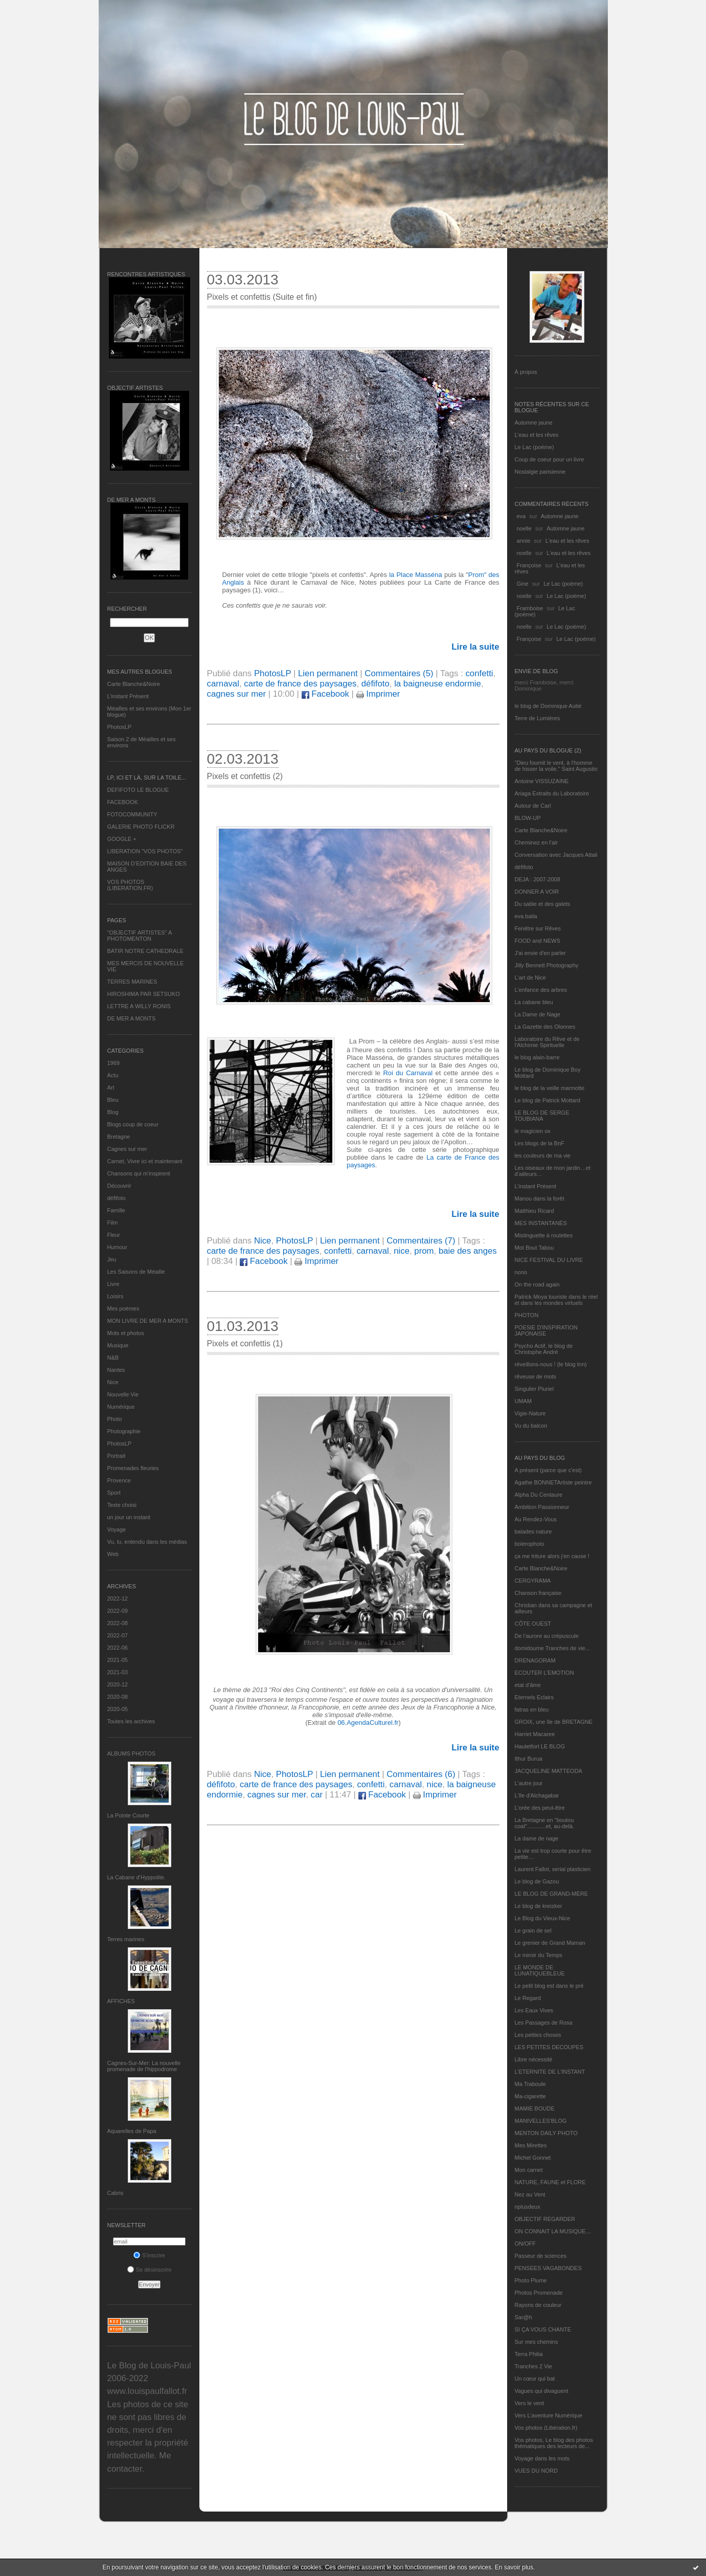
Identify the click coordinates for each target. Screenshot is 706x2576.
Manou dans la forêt (539, 1198)
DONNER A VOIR (537, 892)
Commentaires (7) (420, 1241)
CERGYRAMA (533, 1581)
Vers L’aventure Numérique (549, 2415)
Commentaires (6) (420, 1774)
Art (111, 1087)
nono (521, 1272)
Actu (113, 1075)
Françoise (529, 565)
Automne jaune (534, 422)
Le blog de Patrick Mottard (547, 1100)
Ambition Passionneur (542, 1507)
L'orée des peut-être (540, 1808)
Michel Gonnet (533, 2158)
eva (521, 516)
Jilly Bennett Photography (547, 965)
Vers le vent (529, 2403)
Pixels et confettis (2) (245, 776)
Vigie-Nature (530, 1413)
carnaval (223, 684)
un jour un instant (128, 1517)
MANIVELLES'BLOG (541, 2121)
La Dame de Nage (537, 1014)
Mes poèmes (123, 1308)
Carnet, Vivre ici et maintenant (145, 1161)
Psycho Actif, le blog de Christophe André (544, 1349)
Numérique (121, 1407)
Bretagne (118, 1137)
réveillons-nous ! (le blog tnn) (551, 1364)
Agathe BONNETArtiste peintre (553, 1482)
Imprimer (378, 694)
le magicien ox (533, 1131)
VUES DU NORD (536, 2471)
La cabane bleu (534, 1002)
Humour (117, 1247)
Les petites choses (538, 2035)
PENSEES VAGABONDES (548, 2268)
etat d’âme (528, 1685)
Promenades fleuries (133, 1468)
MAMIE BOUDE (535, 2108)
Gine (523, 584)
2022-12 (117, 1598)
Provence (119, 1480)
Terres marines (126, 1939)
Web (113, 1554)
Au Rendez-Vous (536, 1519)
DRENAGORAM (535, 1660)
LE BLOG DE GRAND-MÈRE (551, 1894)
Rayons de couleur (538, 2305)
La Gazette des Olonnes (545, 1027)
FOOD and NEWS (537, 941)
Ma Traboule (530, 2084)
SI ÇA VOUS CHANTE (543, 2329)
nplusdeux (527, 2207)
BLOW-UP (528, 818)
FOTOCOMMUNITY (132, 814)
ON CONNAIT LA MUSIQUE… (553, 2231)
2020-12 (117, 1684)
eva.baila (526, 916)
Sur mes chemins (536, 2342)
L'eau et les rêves (537, 435)
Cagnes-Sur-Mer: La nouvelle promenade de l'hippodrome (144, 2066)
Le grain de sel (533, 1930)
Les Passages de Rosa (544, 2022)
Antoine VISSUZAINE (542, 781)
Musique (118, 1345)
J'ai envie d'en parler (540, 953)
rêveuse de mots (535, 1376)
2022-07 (117, 1635)
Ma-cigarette (530, 2096)
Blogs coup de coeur (132, 1124)
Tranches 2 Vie (533, 2366)
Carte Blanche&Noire (133, 684)
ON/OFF (525, 2243)
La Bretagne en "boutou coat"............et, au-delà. (544, 1823)
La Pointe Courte (128, 1815)
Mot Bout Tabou (534, 1248)
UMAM (523, 1401)
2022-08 (117, 1623)
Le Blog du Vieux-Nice (543, 1918)
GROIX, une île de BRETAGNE (554, 1722)
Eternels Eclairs (534, 1697)
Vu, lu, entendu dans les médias (147, 1542)
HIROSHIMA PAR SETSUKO (143, 994)
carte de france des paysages (300, 684)
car (317, 1795)
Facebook (325, 694)
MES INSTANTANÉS (541, 1223)
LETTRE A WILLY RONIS (139, 1006)
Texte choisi (121, 1505)
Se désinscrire (149, 2270)
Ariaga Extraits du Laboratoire (552, 793)
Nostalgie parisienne (540, 472)
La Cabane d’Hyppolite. (136, 1877)
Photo (114, 1419)
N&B (113, 1357)
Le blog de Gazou (537, 1881)
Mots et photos (125, 1333)
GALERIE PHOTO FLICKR (141, 827)
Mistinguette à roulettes (544, 1235)
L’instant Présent (128, 696)
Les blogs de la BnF (539, 1143)
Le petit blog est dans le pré (549, 1986)
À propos (526, 372)
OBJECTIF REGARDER (545, 2219)
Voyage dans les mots (542, 2458)
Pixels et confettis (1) (245, 1343)
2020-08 (117, 1697)
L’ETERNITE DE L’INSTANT (550, 2072)
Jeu (112, 1259)
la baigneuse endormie (437, 684)
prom (424, 1251)
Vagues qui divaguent (541, 2391)
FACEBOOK (123, 802)
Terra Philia (529, 2354)
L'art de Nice (530, 977)
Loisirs (115, 1296)
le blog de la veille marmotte (550, 1088)
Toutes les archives (131, 1721)
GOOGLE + (121, 839)
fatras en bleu (532, 1709)
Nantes (116, 1370)
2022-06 (117, 1648)
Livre (113, 1284)
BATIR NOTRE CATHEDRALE (145, 951)
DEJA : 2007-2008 (537, 879)
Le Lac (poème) (534, 447)
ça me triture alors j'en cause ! (552, 1556)
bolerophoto (529, 1544)
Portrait (116, 1456)
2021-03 (117, 1672)
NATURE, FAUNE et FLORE (550, 2182)
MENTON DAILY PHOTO (546, 2133)
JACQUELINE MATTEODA (548, 1771)
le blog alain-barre (537, 1057)
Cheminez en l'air (536, 842)
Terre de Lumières (537, 718)
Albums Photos (131, 1753)
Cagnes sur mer (127, 1149)
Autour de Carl (533, 806)
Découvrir (119, 1186)
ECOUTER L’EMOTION (544, 1673)
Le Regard (528, 1998)
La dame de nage (537, 1838)
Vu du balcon (531, 1426)
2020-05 (117, 1709)
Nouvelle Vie (123, 1394)
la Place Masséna (415, 575)
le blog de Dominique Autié (548, 706)
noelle (524, 528)
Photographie (124, 1431)
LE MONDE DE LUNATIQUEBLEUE (540, 1970)
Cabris (115, 2193)
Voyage (116, 1529)
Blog (113, 1112)
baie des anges (468, 1251)
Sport (114, 1493)
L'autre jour (529, 1783)
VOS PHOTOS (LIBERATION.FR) (130, 885)
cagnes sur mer (236, 694)
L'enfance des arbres (541, 990)
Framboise (530, 608)
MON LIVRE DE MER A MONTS (147, 1321)
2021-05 (117, 1660)
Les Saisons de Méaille (136, 1272)
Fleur (113, 1235)
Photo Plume (531, 2280)
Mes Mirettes (531, 2145)
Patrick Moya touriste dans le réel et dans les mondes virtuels (556, 1300)
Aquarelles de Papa (131, 2131)
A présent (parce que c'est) (548, 1470)
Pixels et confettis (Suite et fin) (262, 297)
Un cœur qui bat (535, 2378)
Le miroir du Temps (538, 1955)
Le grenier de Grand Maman (550, 1943)
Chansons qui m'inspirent (138, 1173)
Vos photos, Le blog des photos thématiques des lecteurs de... (554, 2443)
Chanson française (538, 1593)
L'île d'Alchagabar (537, 1795)
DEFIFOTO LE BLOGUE (138, 790)
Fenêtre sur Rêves (538, 928)
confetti (479, 673)
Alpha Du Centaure (539, 1495)
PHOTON (527, 1315)
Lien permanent (328, 673)
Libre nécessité (534, 2059)
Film (112, 1222)
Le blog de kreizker (538, 1906)
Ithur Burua (528, 1759)
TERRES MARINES (132, 982)
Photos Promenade (539, 2293)
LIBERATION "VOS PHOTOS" (145, 851)
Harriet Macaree (535, 1734)
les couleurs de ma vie (543, 1155)
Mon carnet (529, 2170)
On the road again (537, 1284)
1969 (113, 1063)
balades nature (533, 1531)
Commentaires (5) (399, 673)
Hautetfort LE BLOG (540, 1746)
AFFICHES (121, 2001)
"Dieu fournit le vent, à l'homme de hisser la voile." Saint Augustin (556, 766)
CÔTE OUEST (533, 1623)
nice (401, 1251)
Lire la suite (475, 647)
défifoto (116, 1198)
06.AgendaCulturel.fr (367, 1722)
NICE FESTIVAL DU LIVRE (549, 1260)
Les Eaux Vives (534, 2010)
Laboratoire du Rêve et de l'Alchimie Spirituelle (547, 1042)
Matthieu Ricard (534, 1211)
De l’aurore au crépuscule (547, 1636)
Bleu (113, 1100)
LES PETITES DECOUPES (549, 2047)
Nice (113, 1382)
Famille (116, 1210)
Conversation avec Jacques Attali (556, 855)
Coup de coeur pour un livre (549, 459)
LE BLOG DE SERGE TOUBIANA (542, 1115)
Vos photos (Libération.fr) (546, 2428)
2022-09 (117, 1611)
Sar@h (523, 2317)
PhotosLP (119, 727)
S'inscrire (149, 2255)
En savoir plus (514, 2567)
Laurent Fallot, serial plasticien (553, 1869)
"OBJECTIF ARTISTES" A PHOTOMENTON (139, 935)
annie (524, 541)
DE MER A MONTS (131, 1018)
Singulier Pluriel (534, 1389)
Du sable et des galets (543, 904)
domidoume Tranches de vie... (552, 1648)
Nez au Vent (530, 2194)
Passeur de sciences (541, 2256)
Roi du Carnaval (407, 1073)
